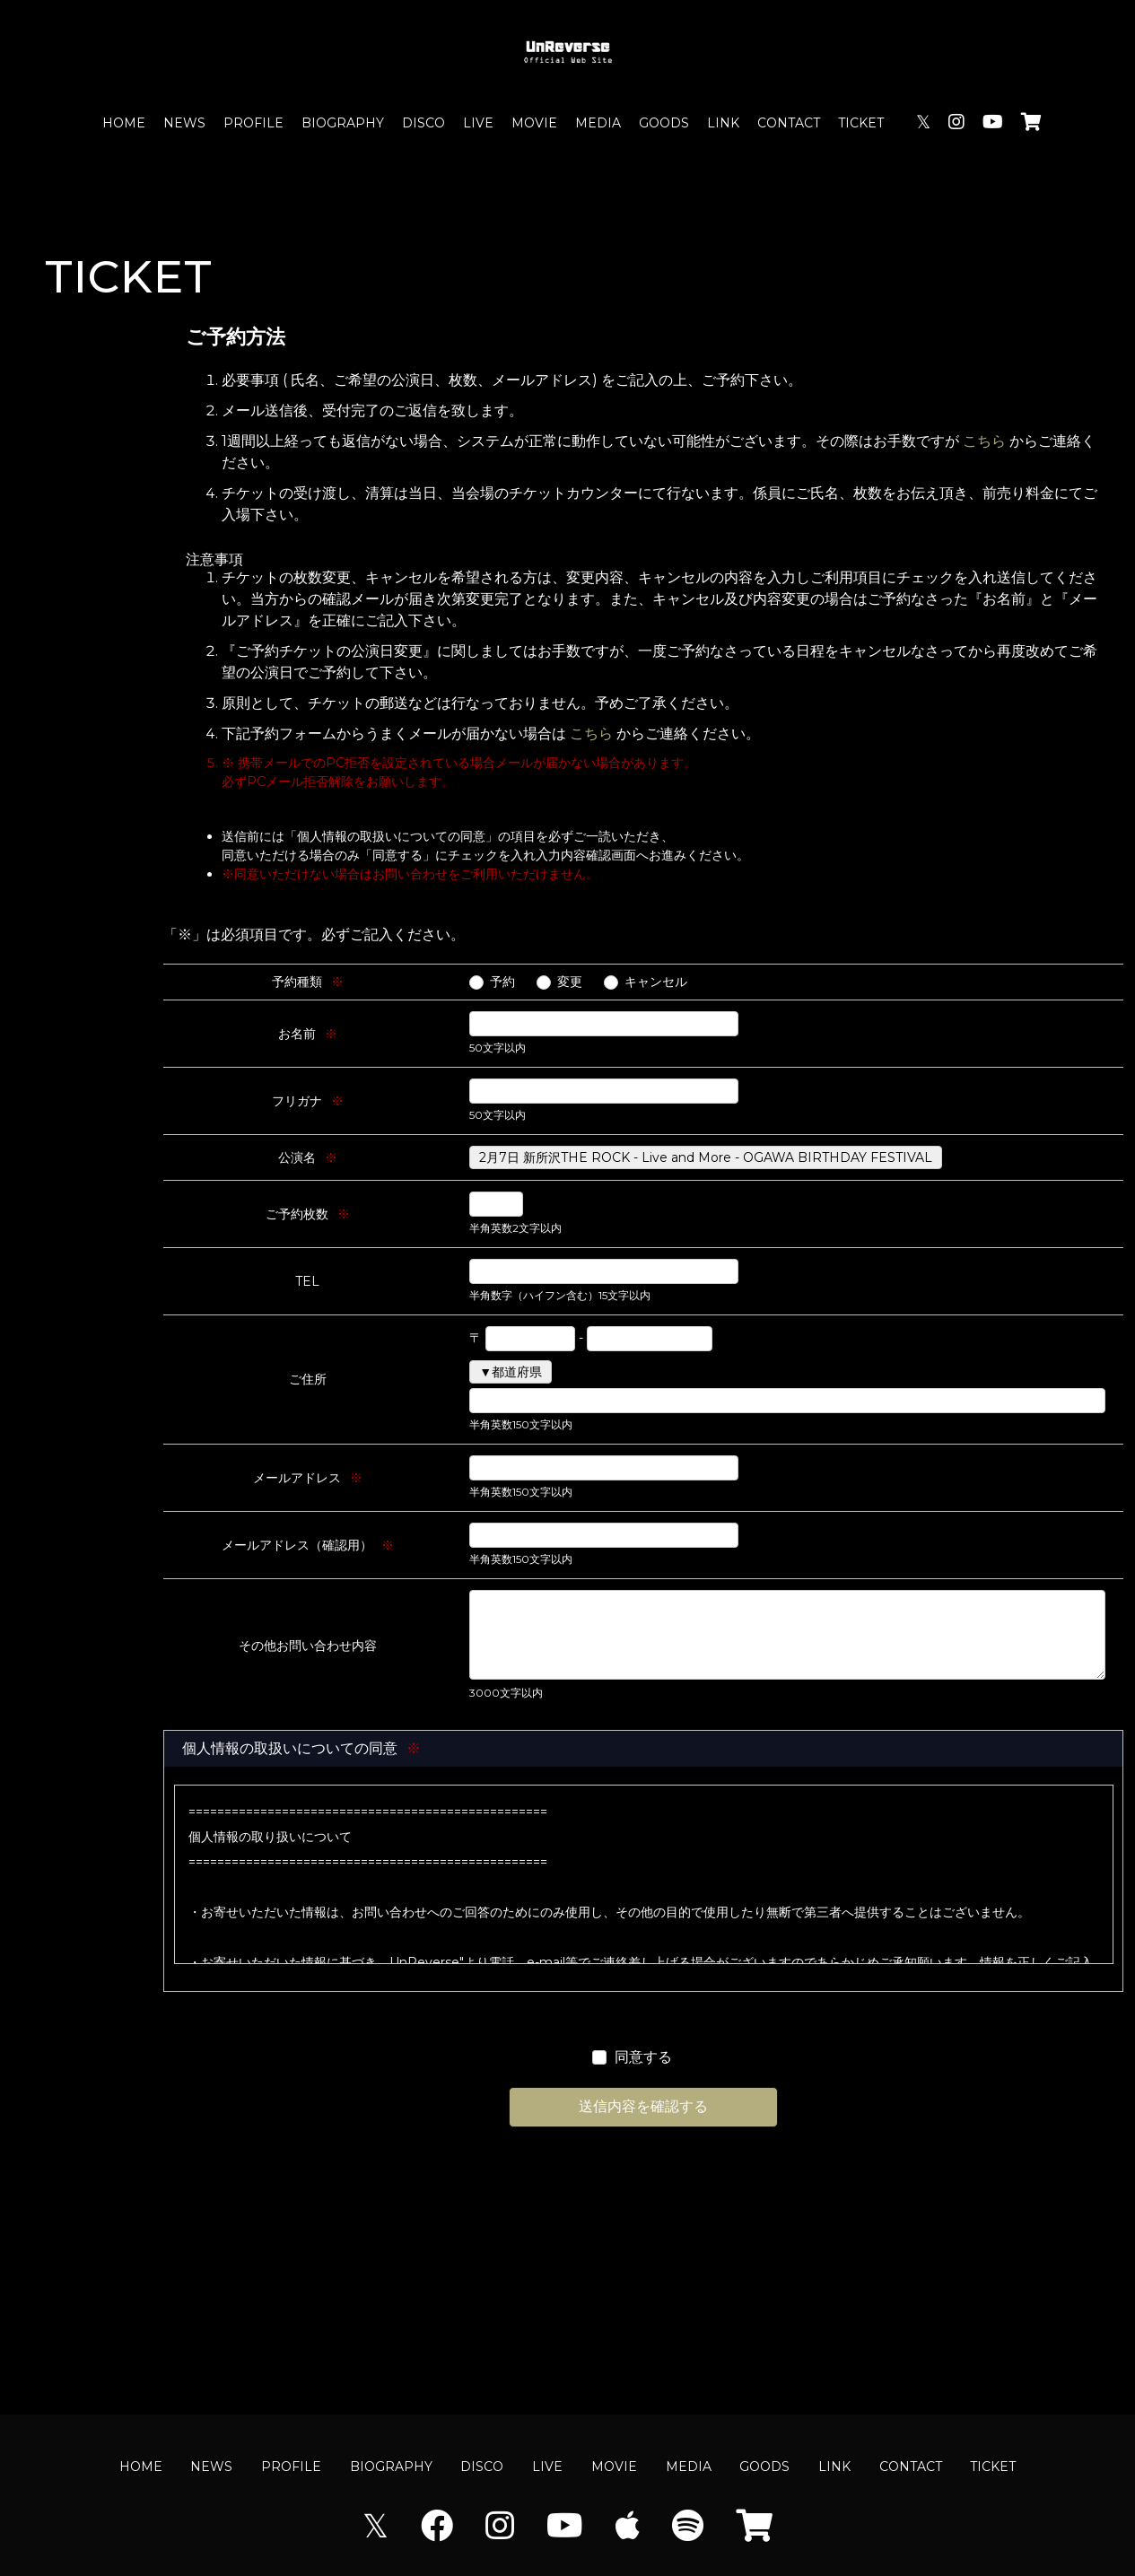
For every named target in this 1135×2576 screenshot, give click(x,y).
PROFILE (253, 123)
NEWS (184, 123)
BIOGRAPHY (342, 123)
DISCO (423, 123)
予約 (502, 982)
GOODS (664, 123)
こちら (984, 441)
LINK (723, 123)
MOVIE (534, 123)
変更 (569, 982)
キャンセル (655, 982)
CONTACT (788, 123)
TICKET (861, 123)
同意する (643, 2056)
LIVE (478, 123)
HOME (123, 123)
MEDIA (598, 123)
